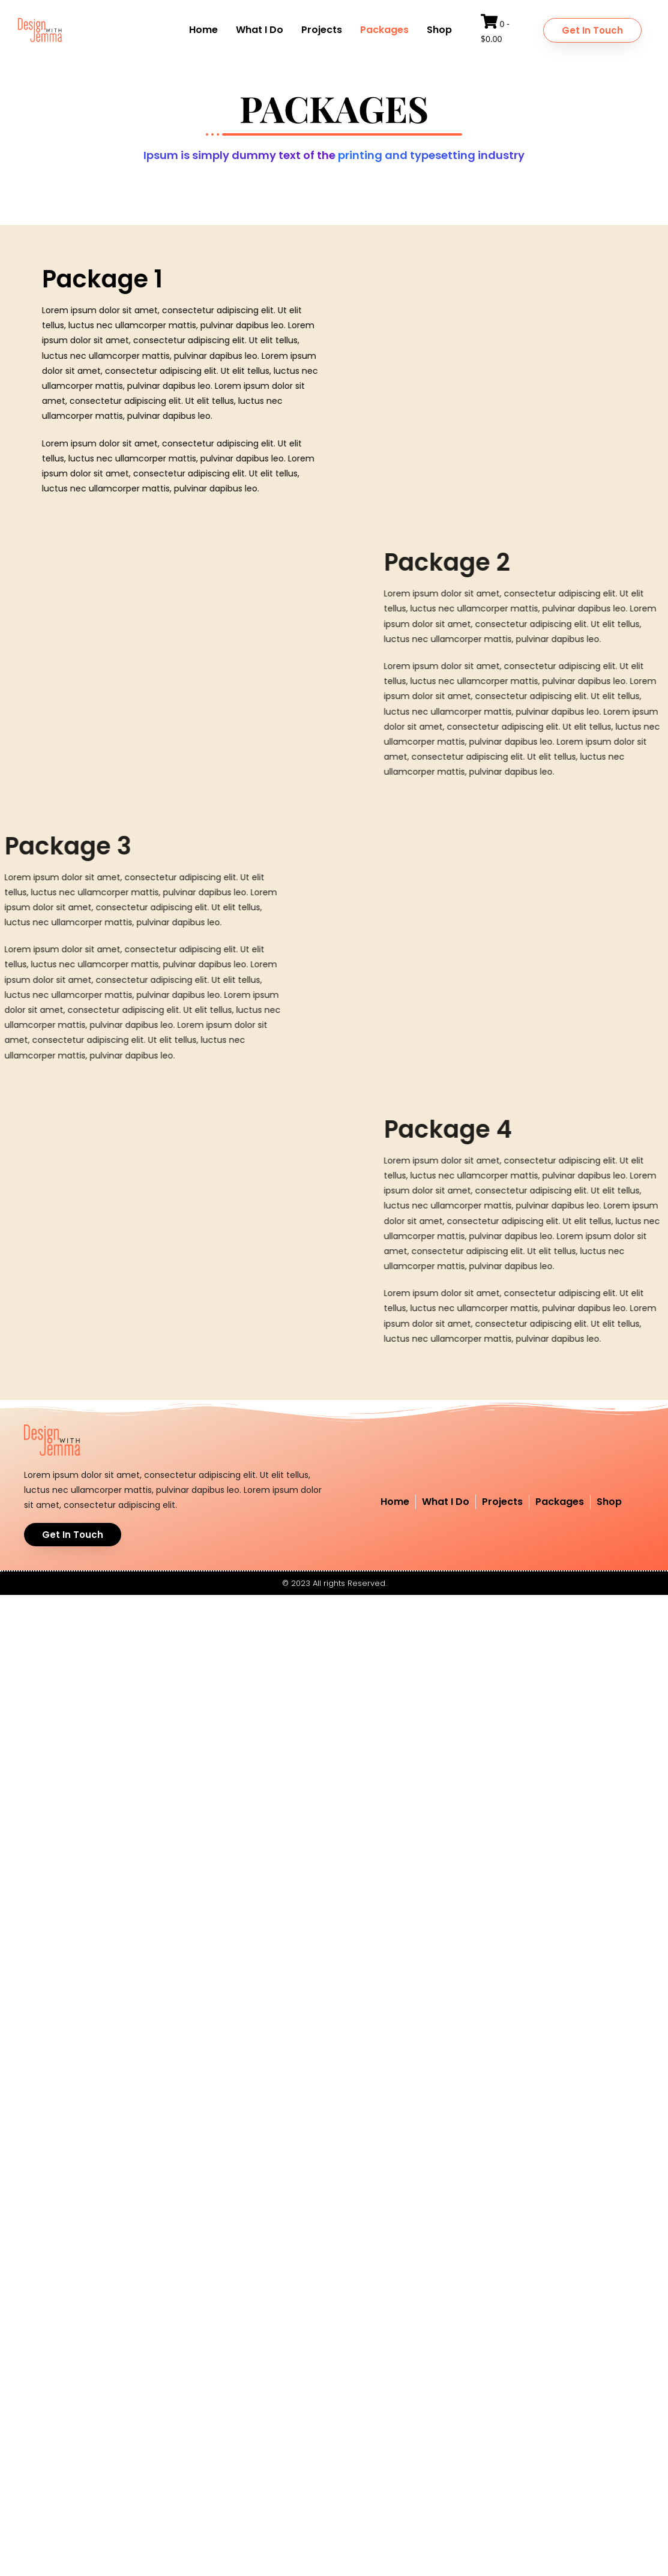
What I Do (259, 30)
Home (203, 30)
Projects (321, 30)
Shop (439, 30)
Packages (384, 30)
